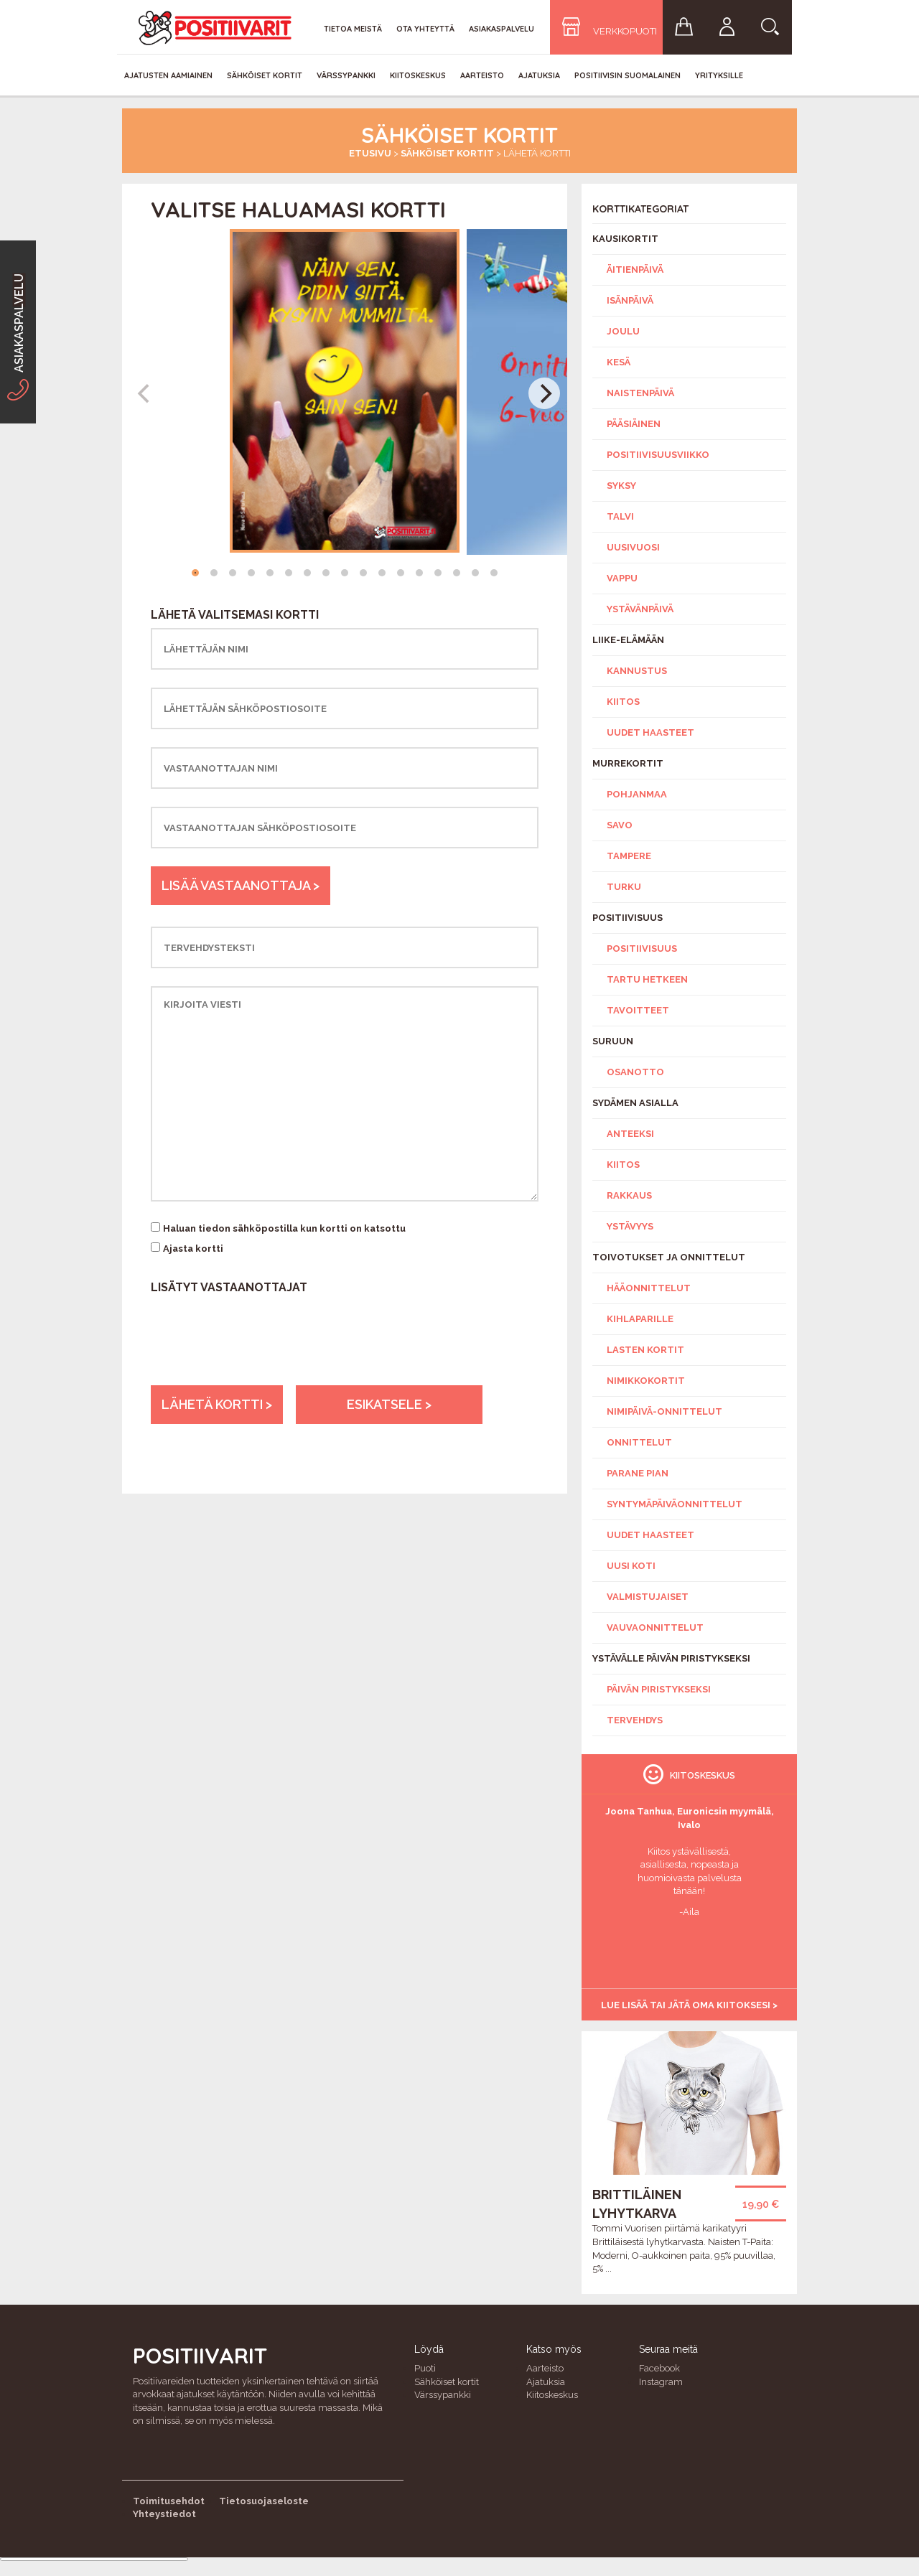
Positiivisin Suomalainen (627, 75)
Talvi (620, 516)
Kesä (618, 362)
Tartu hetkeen (647, 979)
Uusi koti (631, 1565)
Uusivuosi (633, 547)
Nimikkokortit (646, 1380)
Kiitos (623, 701)
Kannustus (637, 670)
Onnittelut (639, 1442)
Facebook (659, 2368)
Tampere (629, 856)
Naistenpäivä (640, 393)
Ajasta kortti (193, 1248)
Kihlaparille (640, 1318)
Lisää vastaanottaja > (240, 885)
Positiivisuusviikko (658, 454)
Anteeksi (630, 1133)
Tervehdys (635, 1720)
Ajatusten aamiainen (168, 75)
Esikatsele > (389, 1404)
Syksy (621, 485)
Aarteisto (482, 75)
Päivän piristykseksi (659, 1689)
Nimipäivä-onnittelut (664, 1411)
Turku (624, 886)
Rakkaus (629, 1195)
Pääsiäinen (634, 423)
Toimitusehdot (169, 2501)
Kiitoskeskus (418, 75)
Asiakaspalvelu (501, 29)
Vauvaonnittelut (655, 1627)
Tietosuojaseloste (264, 2501)
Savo (620, 825)
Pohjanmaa (637, 794)
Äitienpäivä (635, 269)
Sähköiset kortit (264, 75)
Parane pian (637, 1473)
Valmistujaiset (648, 1596)
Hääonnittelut (649, 1288)
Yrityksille (719, 75)
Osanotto (635, 1072)
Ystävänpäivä (640, 609)
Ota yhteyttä (425, 29)
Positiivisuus (642, 948)
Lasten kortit (645, 1349)
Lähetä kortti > (217, 1404)
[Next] (544, 393)
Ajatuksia (539, 75)
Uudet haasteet (650, 732)
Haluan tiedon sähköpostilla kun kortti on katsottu (284, 1228)
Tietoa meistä (353, 29)
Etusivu (370, 153)
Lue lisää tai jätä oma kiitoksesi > (689, 2005)
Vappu (622, 578)
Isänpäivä (630, 300)
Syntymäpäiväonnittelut (674, 1504)
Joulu (623, 331)
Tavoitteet (638, 1010)
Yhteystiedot (164, 2514)
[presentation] (260, 1357)
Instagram (661, 2381)
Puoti (425, 2368)
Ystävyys (630, 1226)
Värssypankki (346, 75)
